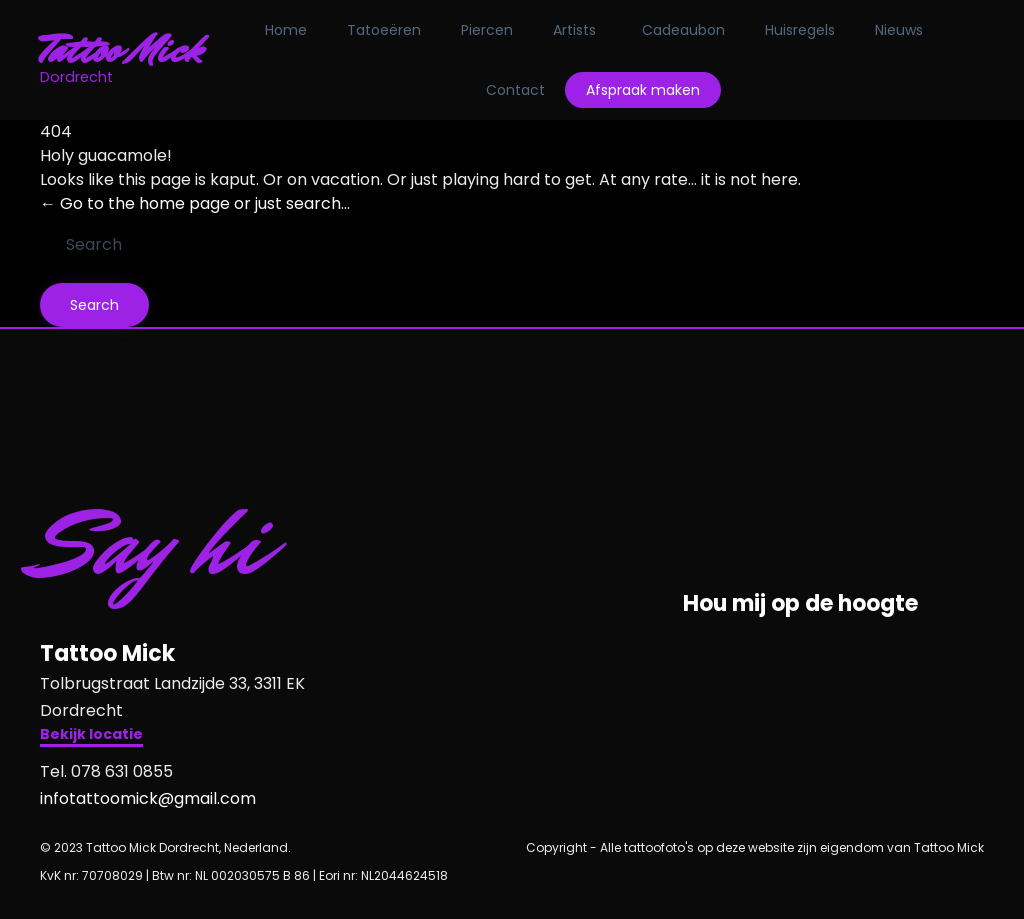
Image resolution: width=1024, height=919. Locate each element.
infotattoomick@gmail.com (148, 798)
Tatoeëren (384, 30)
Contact (515, 90)
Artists (574, 30)
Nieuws (899, 30)
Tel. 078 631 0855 (106, 771)
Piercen (487, 30)
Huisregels (800, 30)
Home (286, 30)
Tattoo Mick (121, 50)
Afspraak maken (643, 90)
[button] (91, 736)
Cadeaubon (683, 30)
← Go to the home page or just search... (195, 203)
